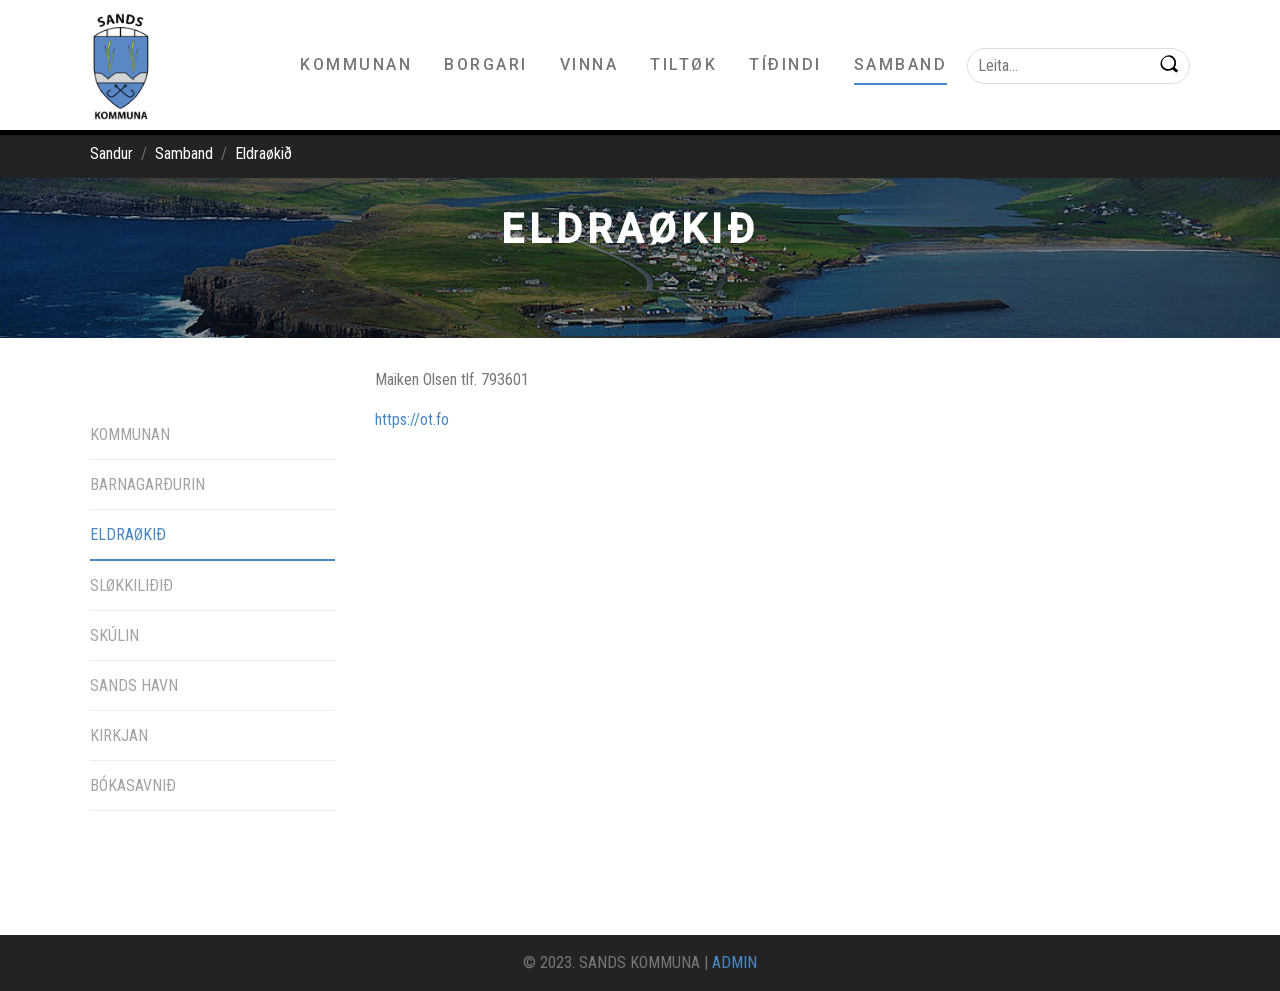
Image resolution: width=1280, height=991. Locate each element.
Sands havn (134, 685)
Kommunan (130, 434)
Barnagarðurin (147, 484)
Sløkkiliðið (131, 585)
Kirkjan (119, 735)
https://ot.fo (412, 419)
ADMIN (734, 962)
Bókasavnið (133, 785)
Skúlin (114, 635)
